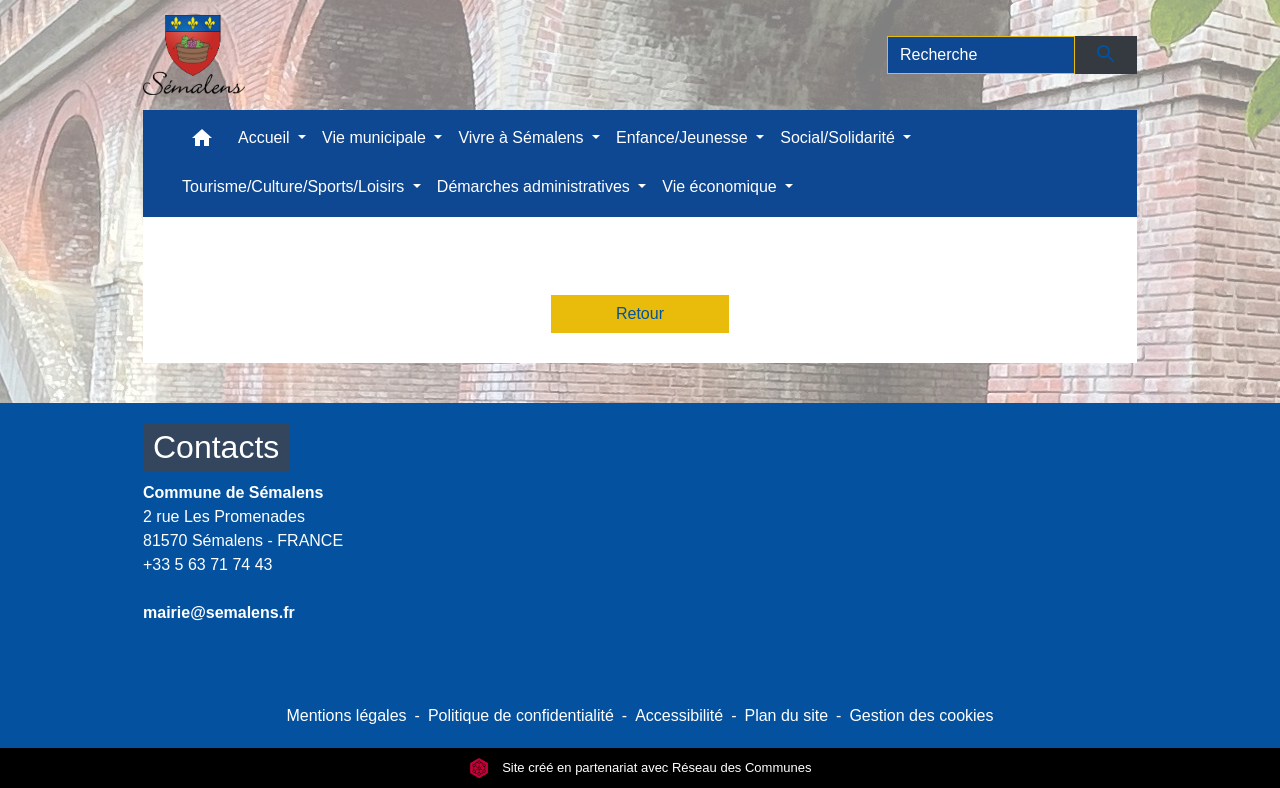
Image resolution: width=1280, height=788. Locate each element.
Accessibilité (679, 715)
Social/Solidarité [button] (839, 137)
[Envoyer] (1106, 55)
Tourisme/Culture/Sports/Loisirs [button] (295, 186)
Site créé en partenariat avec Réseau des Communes (640, 767)
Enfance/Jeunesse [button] (684, 137)
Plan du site (786, 715)
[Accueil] (194, 55)
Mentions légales (346, 715)
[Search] (981, 55)
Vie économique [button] (721, 186)
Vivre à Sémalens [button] (523, 137)
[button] (202, 142)
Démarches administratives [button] (535, 186)
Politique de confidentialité (521, 715)
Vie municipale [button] (376, 137)
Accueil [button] (266, 137)
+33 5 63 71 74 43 (207, 564)
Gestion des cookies (921, 715)
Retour (640, 313)
